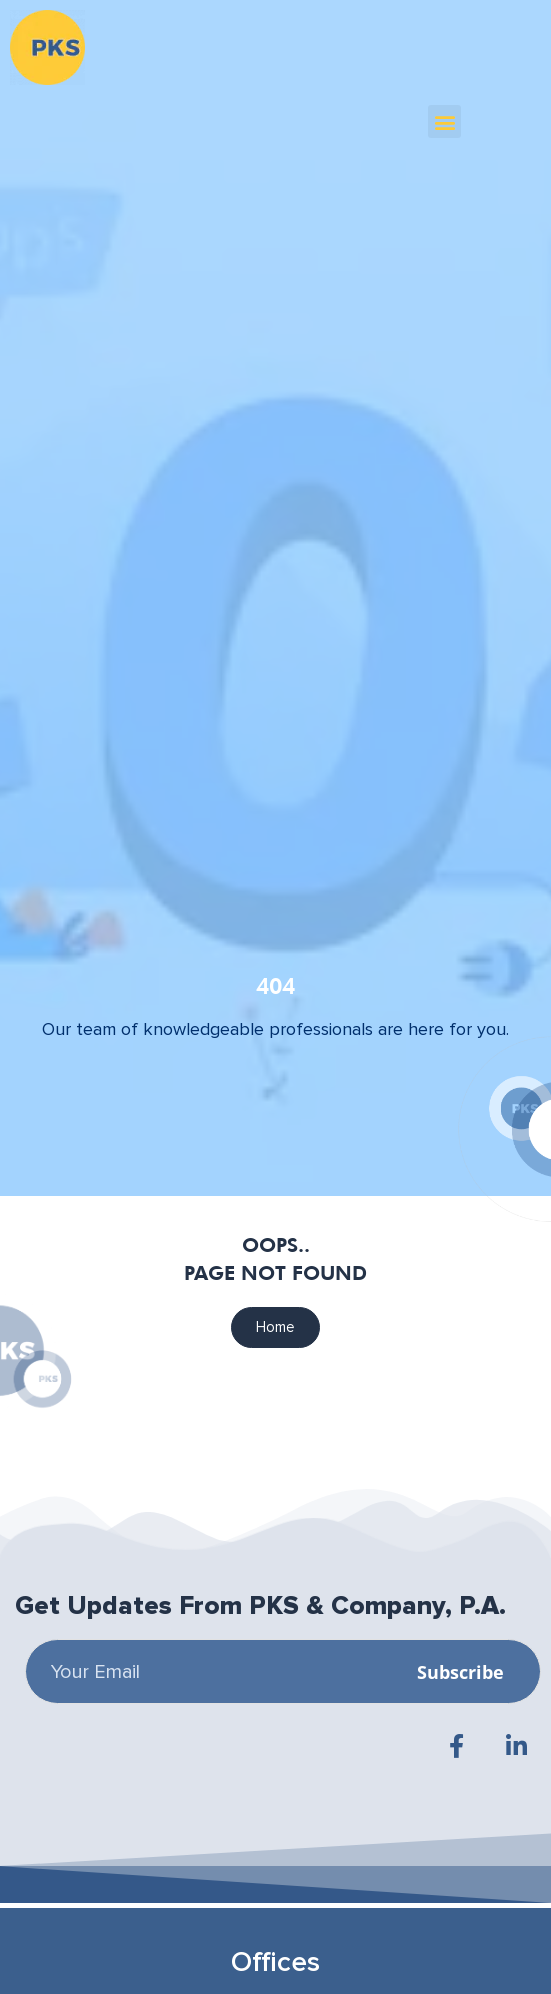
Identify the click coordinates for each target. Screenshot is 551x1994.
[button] (444, 121)
